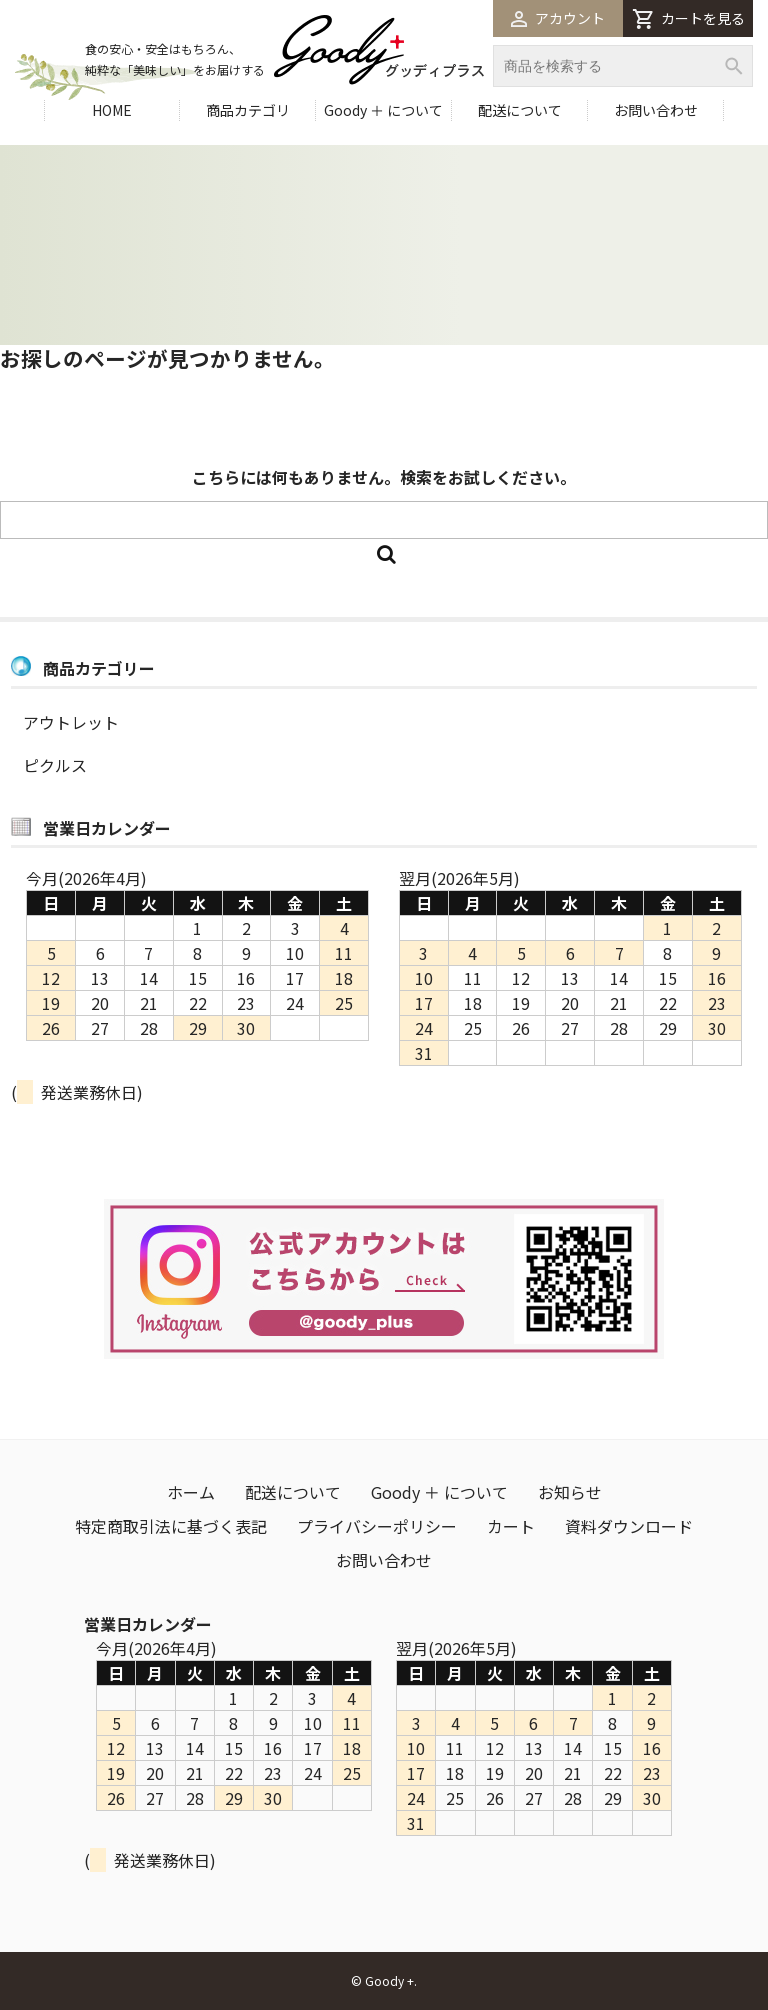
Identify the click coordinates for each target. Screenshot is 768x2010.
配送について (520, 110)
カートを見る (688, 18)
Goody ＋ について (383, 110)
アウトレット (71, 722)
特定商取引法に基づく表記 (171, 1526)
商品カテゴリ (248, 110)
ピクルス (55, 765)
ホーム (191, 1492)
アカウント (558, 18)
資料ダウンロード (629, 1526)
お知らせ (570, 1492)
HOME (112, 110)
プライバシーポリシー (377, 1526)
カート (511, 1526)
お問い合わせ (656, 110)
